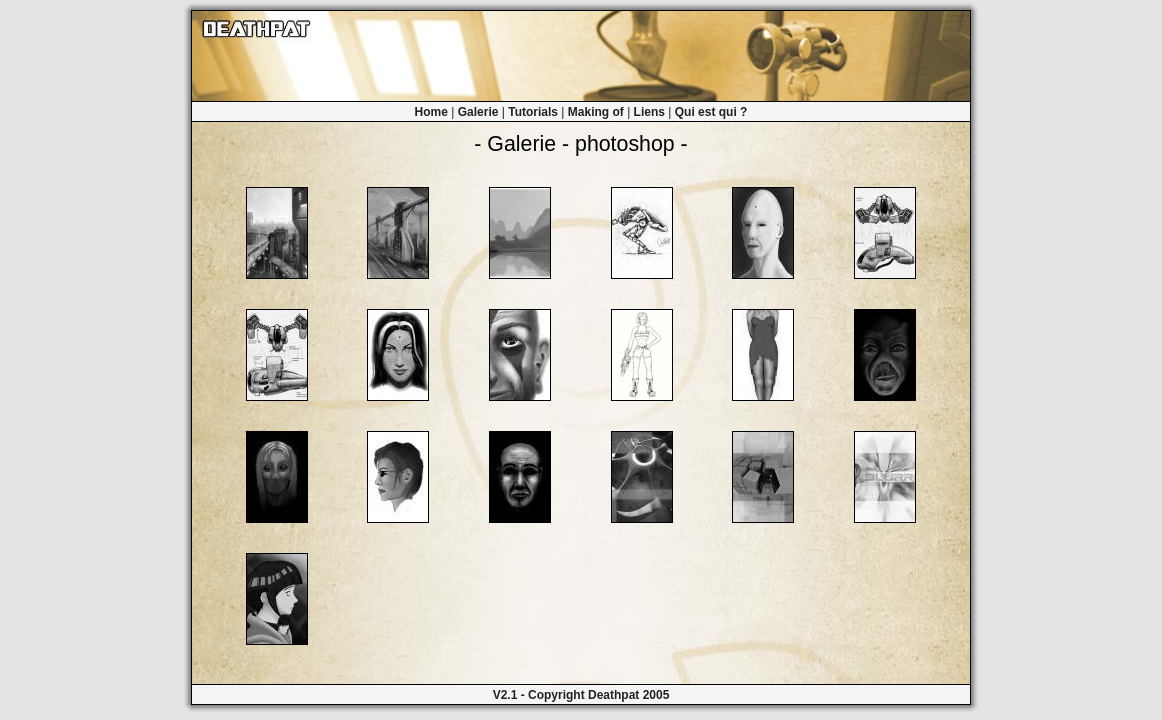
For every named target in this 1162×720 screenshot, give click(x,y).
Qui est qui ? (711, 112)
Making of (596, 112)
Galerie (478, 112)
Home (431, 112)
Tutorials (533, 112)
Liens (649, 112)
